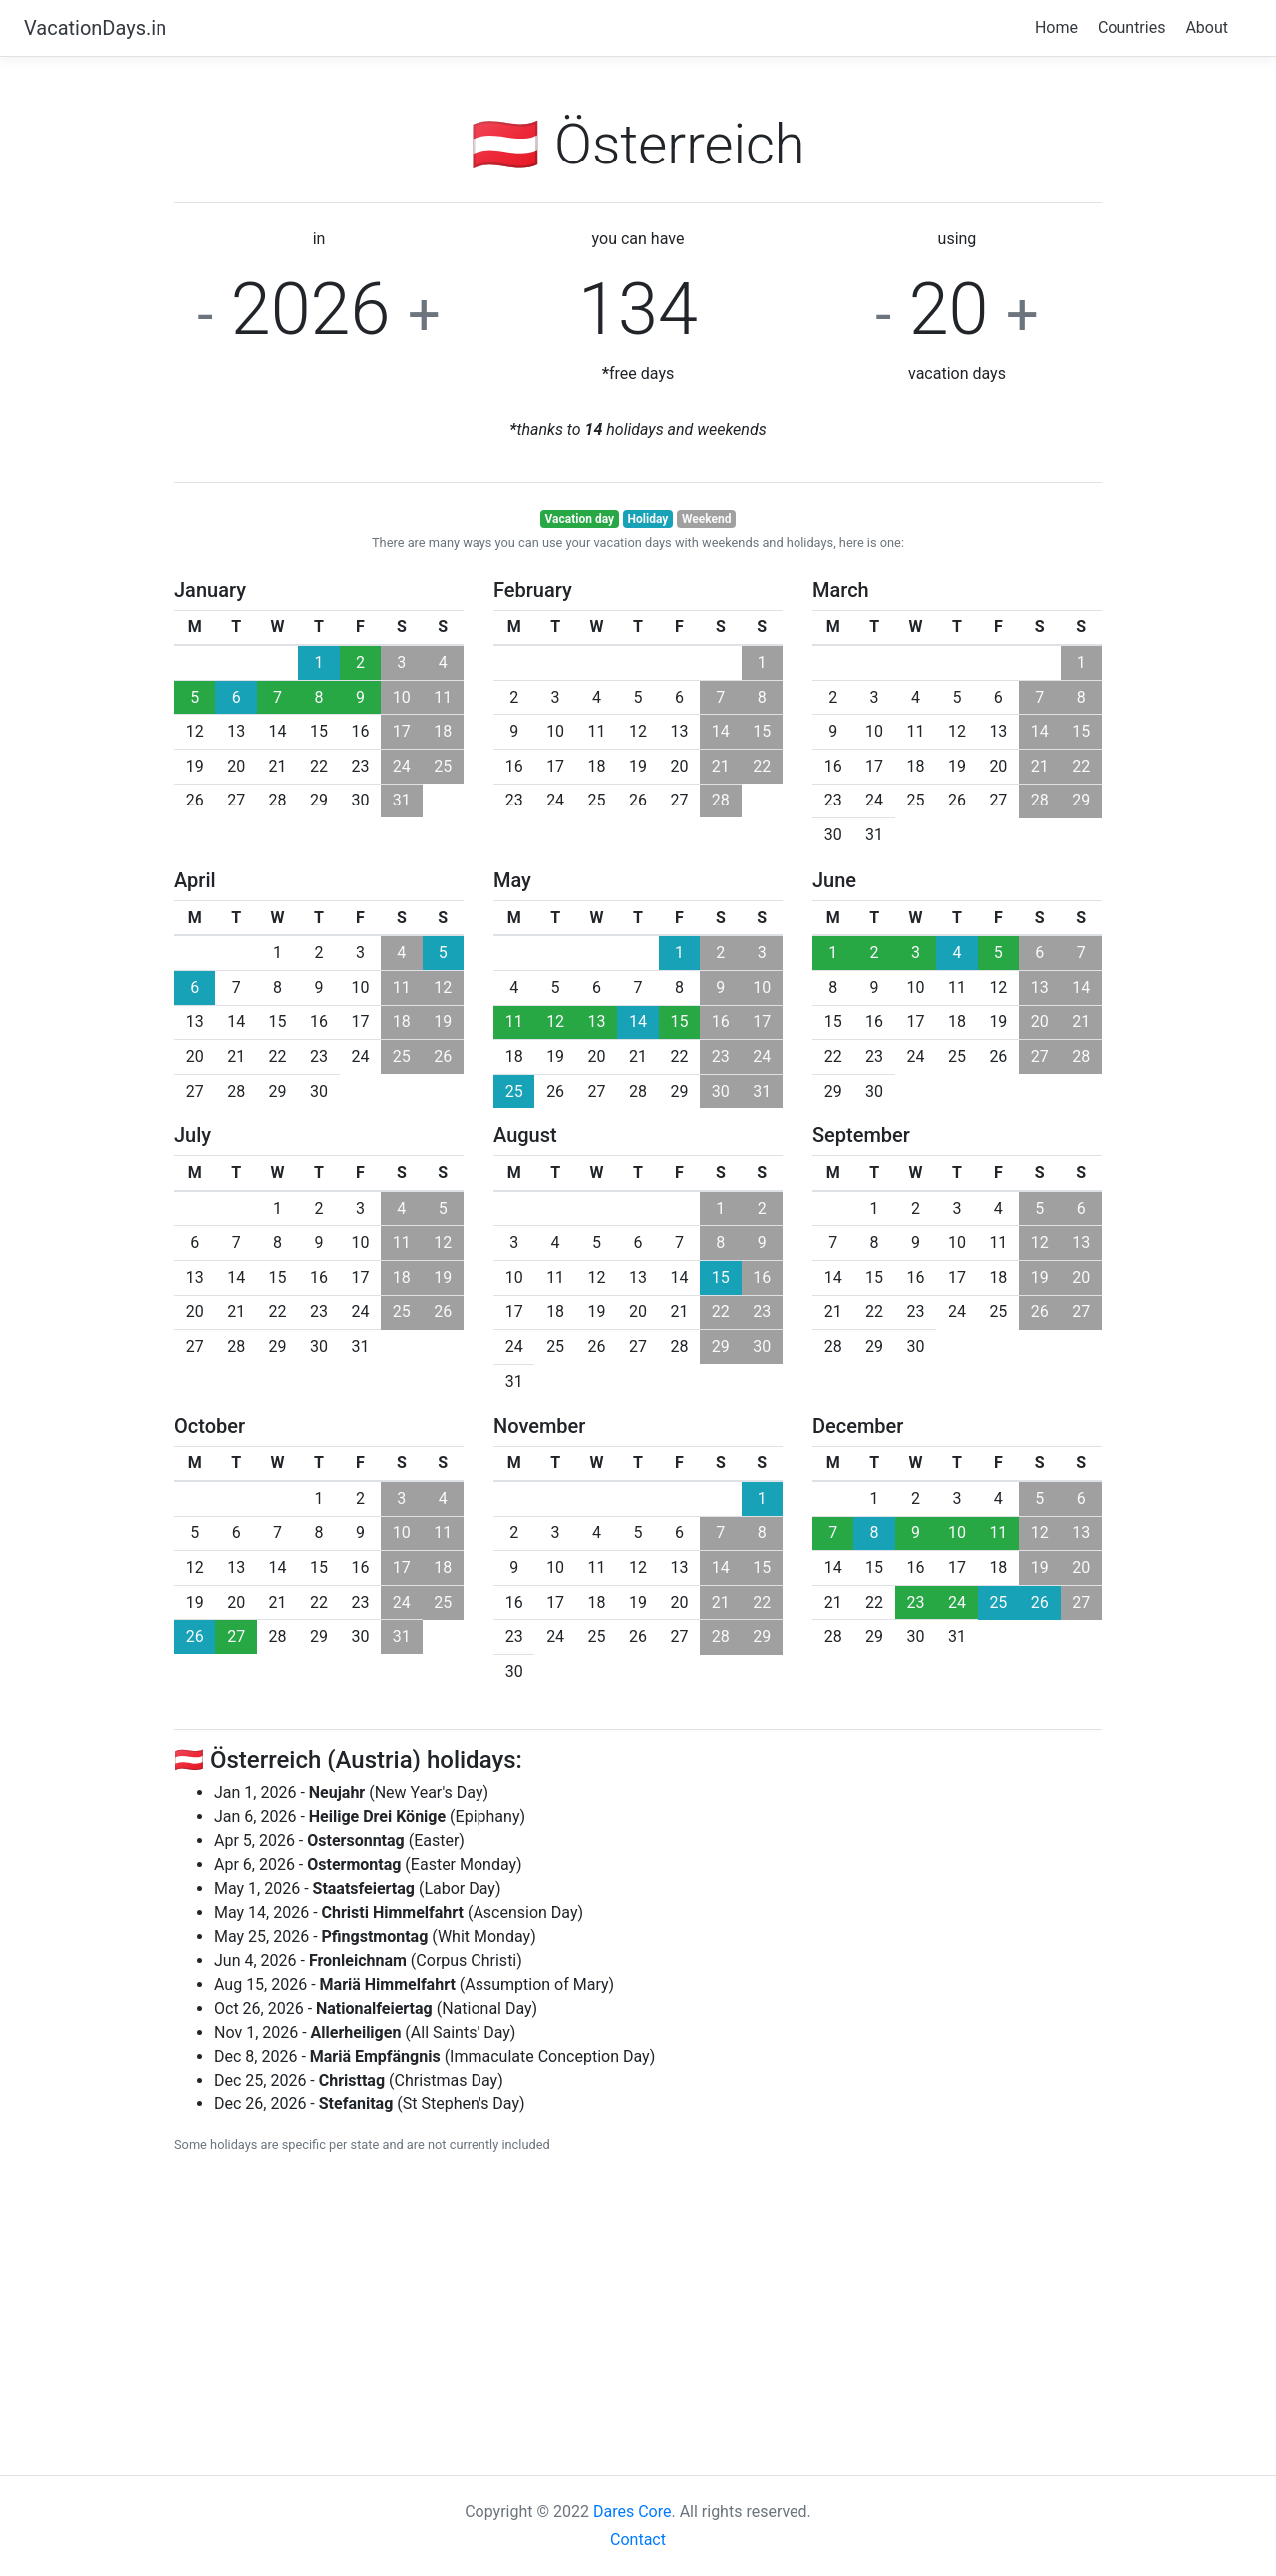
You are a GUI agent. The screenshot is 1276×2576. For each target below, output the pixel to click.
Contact (638, 2539)
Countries (1131, 27)
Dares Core (632, 2511)
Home (1056, 27)
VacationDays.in (95, 28)
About (1206, 27)
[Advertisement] (638, 2311)
